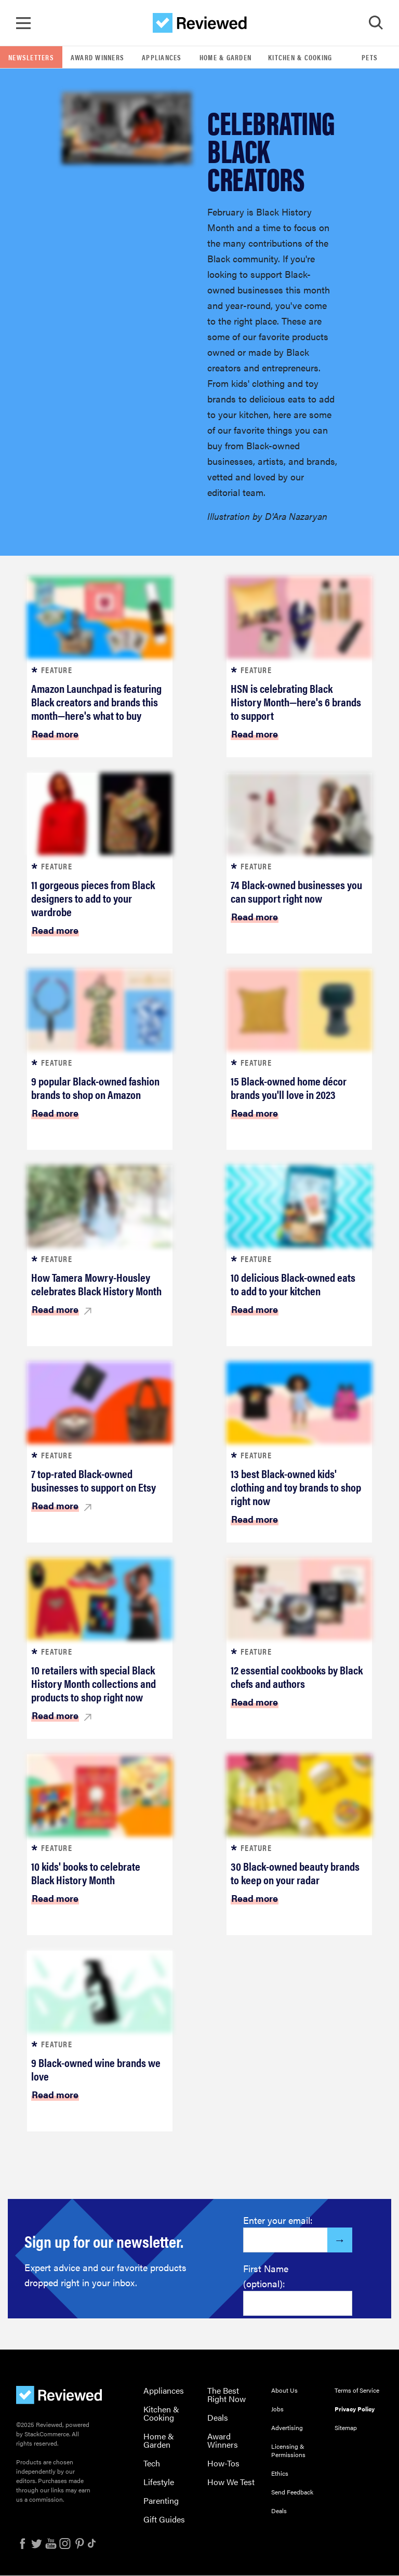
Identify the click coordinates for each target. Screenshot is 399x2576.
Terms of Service (357, 2390)
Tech (151, 2464)
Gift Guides (164, 2520)
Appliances (162, 57)
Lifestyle (158, 2482)
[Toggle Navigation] (23, 23)
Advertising (287, 2428)
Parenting (161, 2501)
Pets (370, 57)
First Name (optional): (265, 2276)
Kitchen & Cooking (300, 57)
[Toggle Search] (375, 23)
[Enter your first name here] (297, 2303)
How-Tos (223, 2464)
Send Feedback (292, 2492)
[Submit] (339, 2240)
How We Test (231, 2482)
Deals (217, 2418)
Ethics (279, 2473)
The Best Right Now (226, 2395)
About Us (284, 2390)
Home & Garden (225, 57)
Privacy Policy (355, 2409)
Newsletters (31, 57)
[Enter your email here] (285, 2240)
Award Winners (97, 57)
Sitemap (346, 2428)
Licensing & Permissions (288, 2451)
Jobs (277, 2409)
